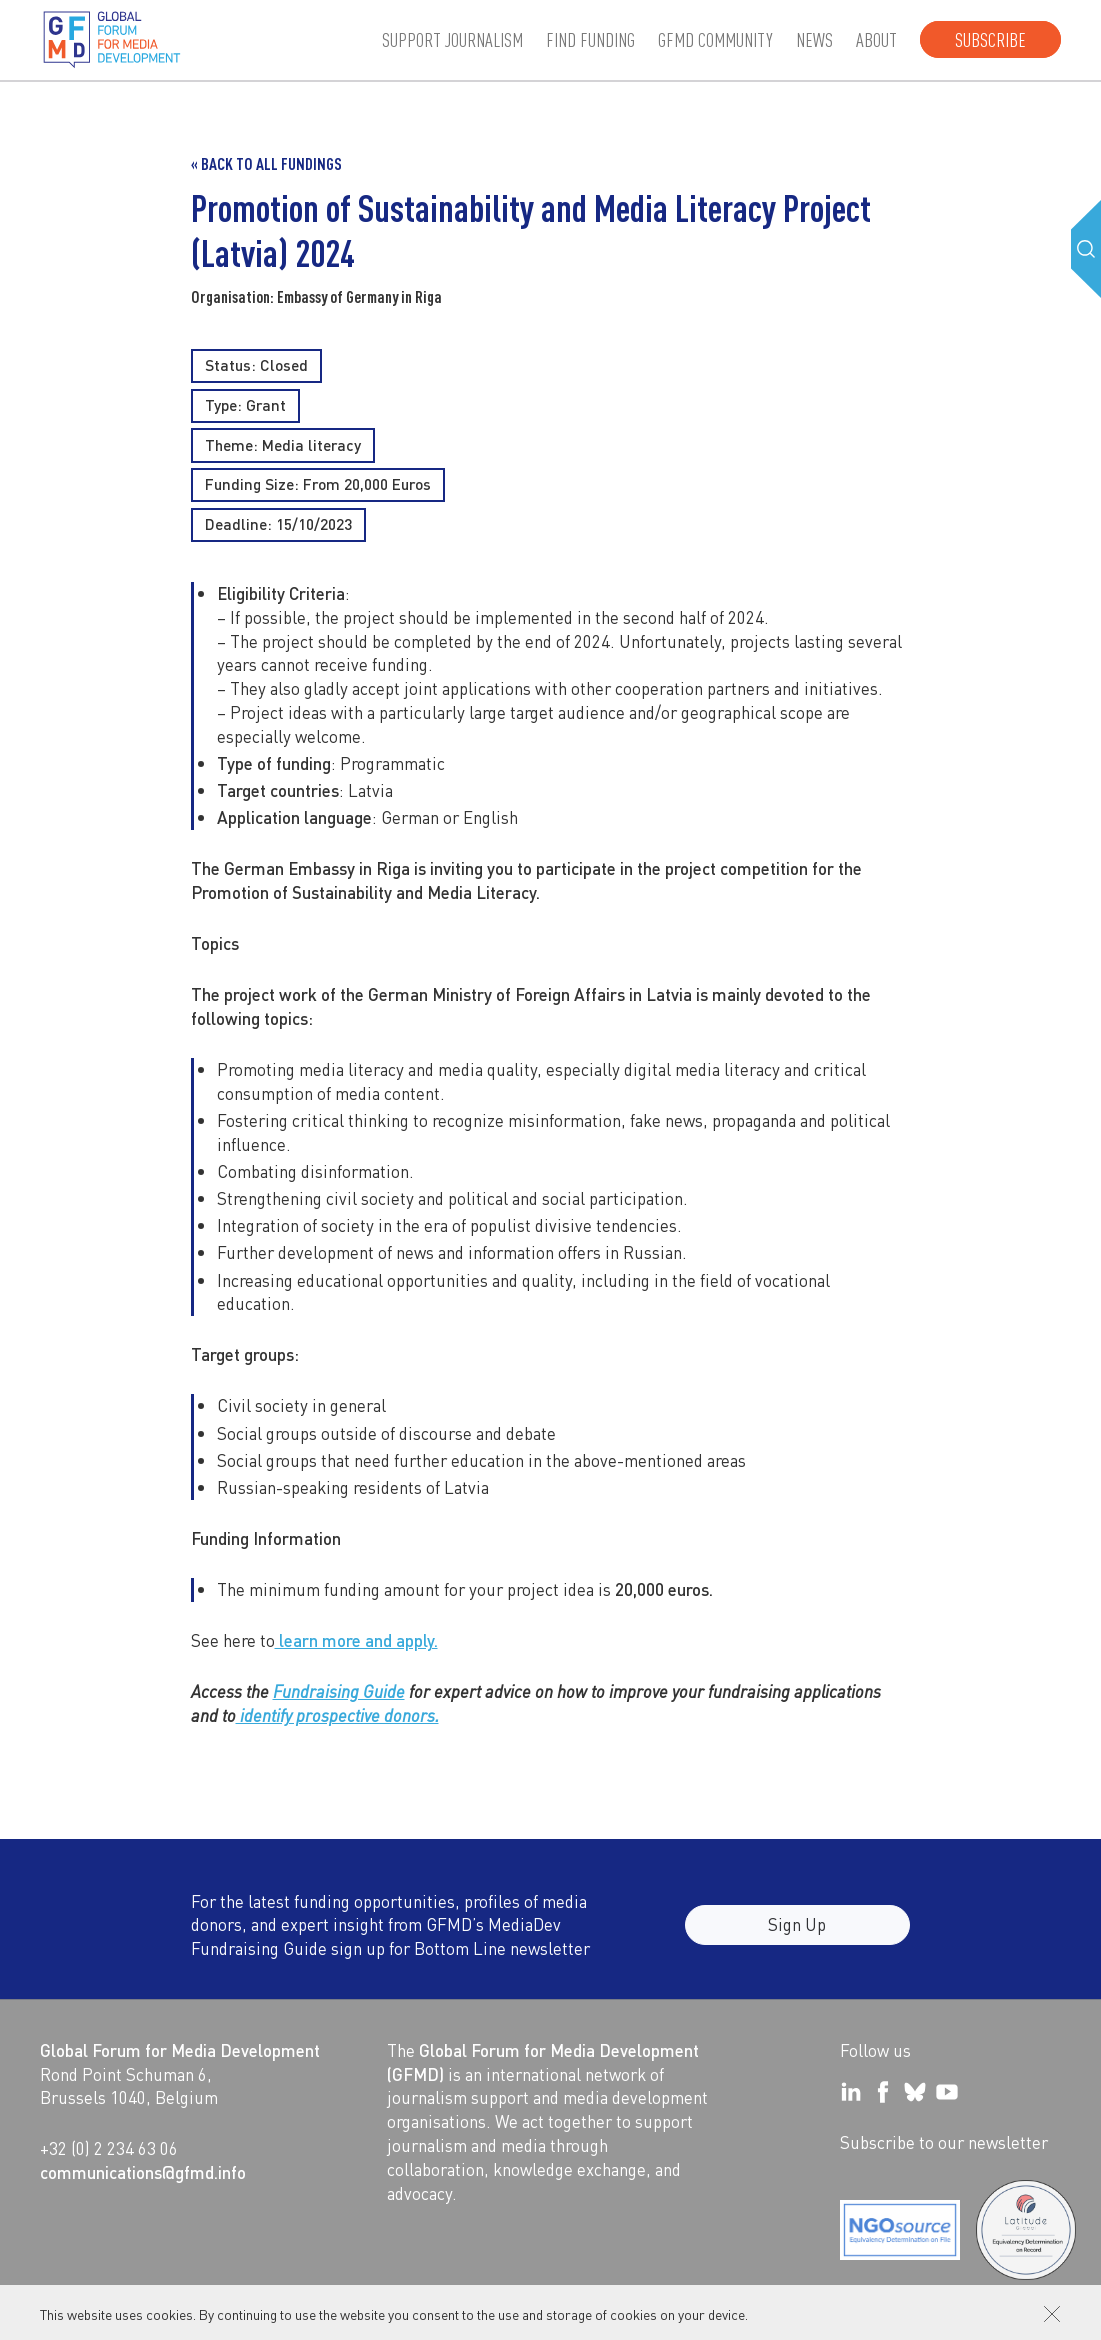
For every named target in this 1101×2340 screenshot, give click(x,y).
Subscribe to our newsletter (944, 2142)
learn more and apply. (356, 1640)
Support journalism (452, 39)
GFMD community (715, 39)
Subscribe (990, 39)
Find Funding (590, 39)
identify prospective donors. (337, 1715)
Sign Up (797, 1937)
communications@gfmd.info (143, 2172)
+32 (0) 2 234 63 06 (109, 2148)
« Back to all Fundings (266, 163)
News (814, 39)
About (876, 39)
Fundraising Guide (339, 1691)
